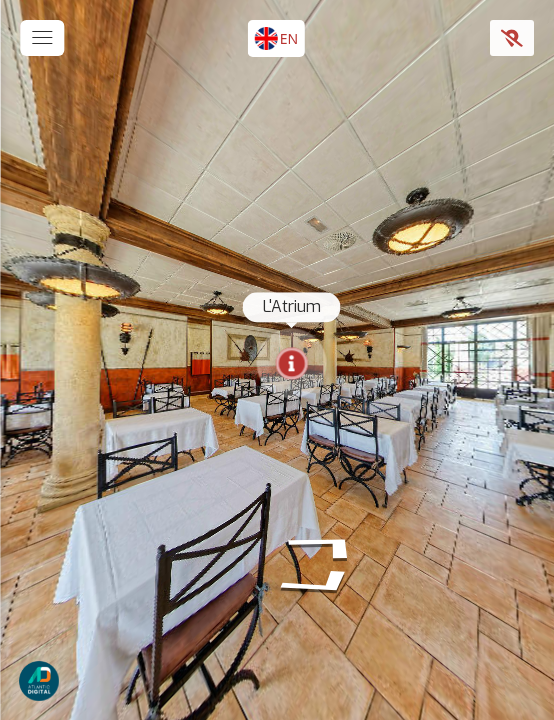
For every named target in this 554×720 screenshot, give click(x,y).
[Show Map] (512, 38)
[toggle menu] (42, 38)
